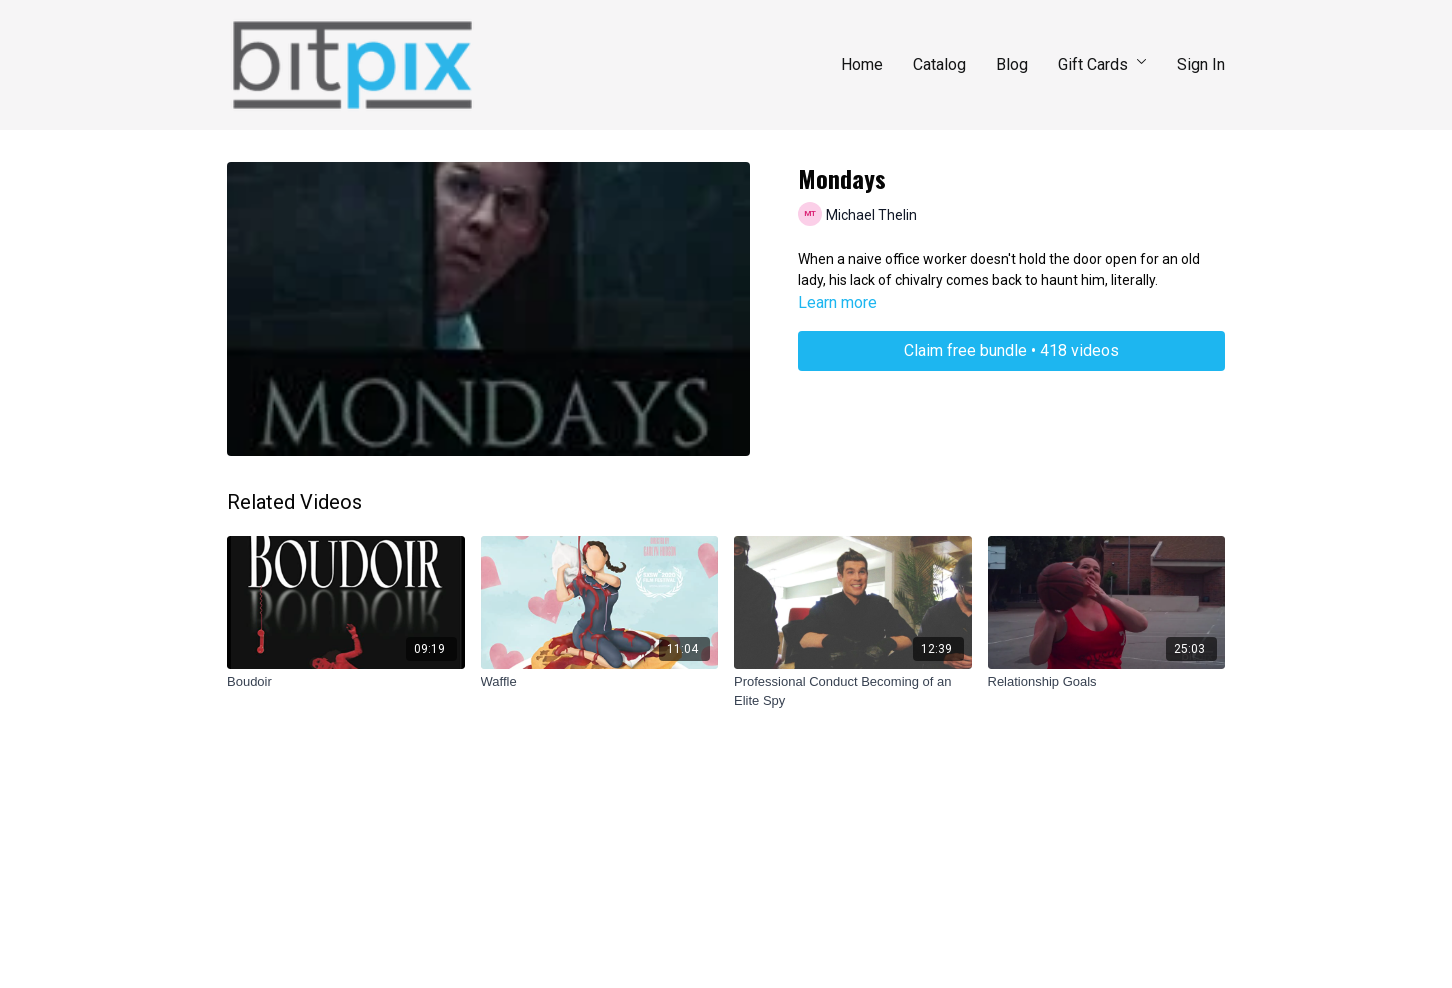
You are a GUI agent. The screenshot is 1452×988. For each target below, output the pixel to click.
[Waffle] (600, 682)
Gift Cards (1102, 64)
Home (862, 64)
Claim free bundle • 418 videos (1011, 350)
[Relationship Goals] (1107, 682)
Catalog (939, 64)
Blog (1012, 64)
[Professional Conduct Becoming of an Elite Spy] (853, 691)
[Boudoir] (346, 682)
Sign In (1201, 64)
